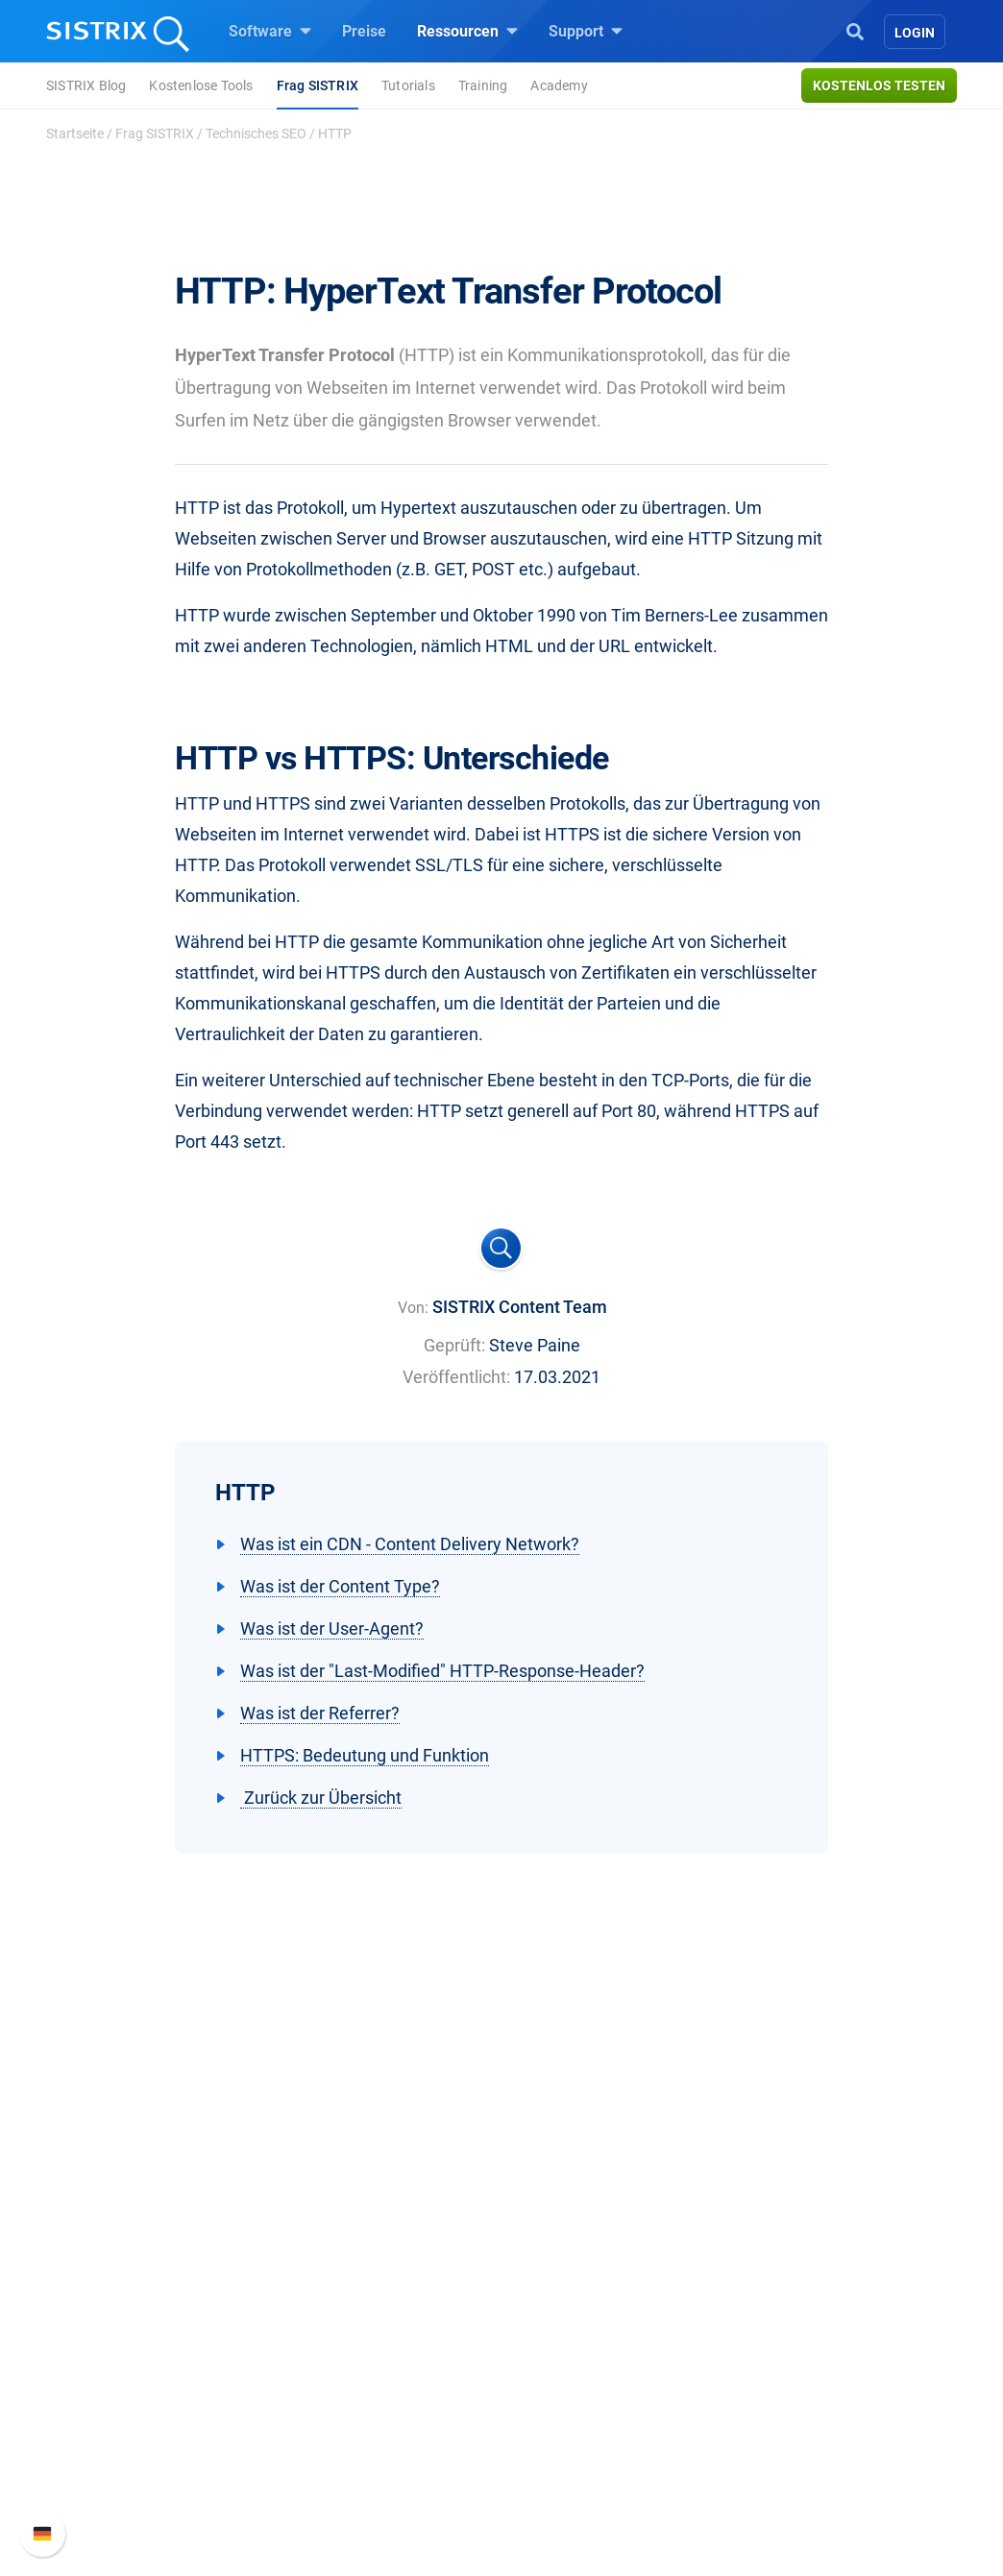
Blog (540, 2368)
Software (270, 30)
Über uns (112, 2276)
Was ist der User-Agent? (332, 1628)
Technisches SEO (256, 133)
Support (586, 30)
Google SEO (344, 2306)
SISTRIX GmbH (140, 2239)
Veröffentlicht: (456, 1377)
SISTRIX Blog (86, 85)
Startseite (75, 133)
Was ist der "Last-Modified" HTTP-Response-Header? (442, 1671)
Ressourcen (467, 30)
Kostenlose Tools (201, 85)
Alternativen (565, 2460)
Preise (364, 31)
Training (483, 85)
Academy (558, 85)
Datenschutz (125, 2368)
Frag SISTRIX (317, 85)
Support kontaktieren (816, 2368)
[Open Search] (855, 29)
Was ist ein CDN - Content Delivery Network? (409, 1544)
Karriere (109, 2306)
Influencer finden (360, 2368)
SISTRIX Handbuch (810, 2276)
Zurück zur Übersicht (321, 1797)
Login (914, 32)
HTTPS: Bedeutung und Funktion (364, 1755)
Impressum (121, 2399)
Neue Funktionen (803, 2306)
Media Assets (570, 2491)
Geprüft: (454, 1345)
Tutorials (408, 85)
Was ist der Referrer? (320, 1713)
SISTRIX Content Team (519, 1307)
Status (768, 2399)
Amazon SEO (348, 2337)
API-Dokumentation (811, 2337)
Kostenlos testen (879, 85)
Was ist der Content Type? (340, 1586)
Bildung (109, 2337)
